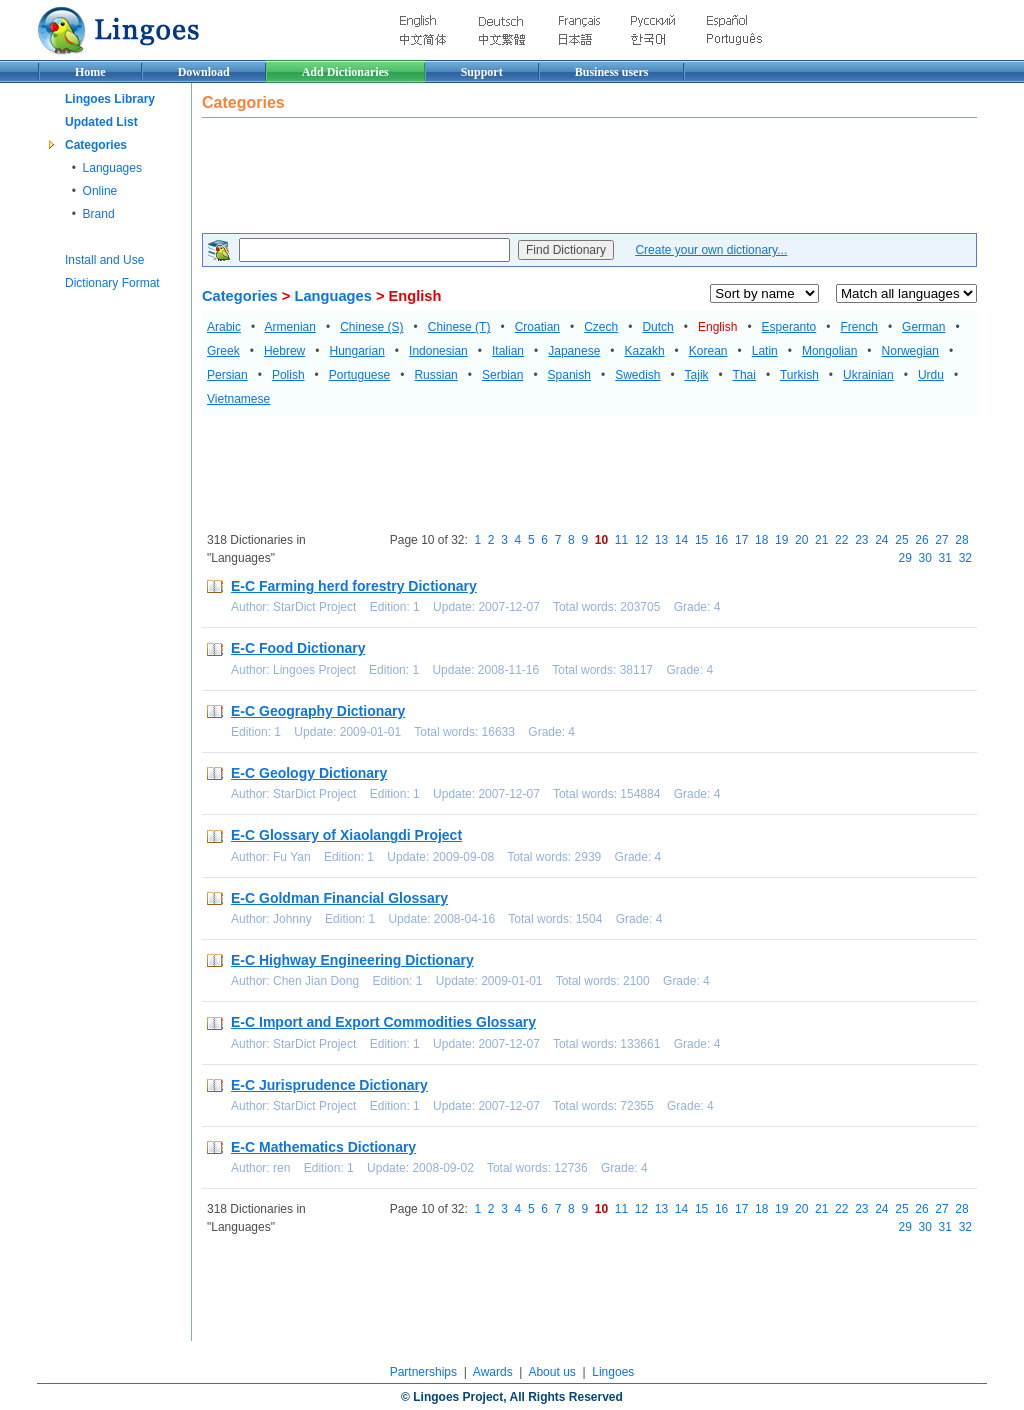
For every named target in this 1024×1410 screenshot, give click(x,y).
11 (621, 540)
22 (841, 540)
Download (204, 72)
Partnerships (423, 1372)
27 (941, 540)
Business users (612, 72)
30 (925, 558)
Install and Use (104, 260)
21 (821, 540)
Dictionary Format (112, 283)
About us (551, 1372)
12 (641, 540)
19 (781, 540)
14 (681, 540)
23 (861, 540)
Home (90, 72)
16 (721, 540)
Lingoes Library (110, 99)
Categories (96, 145)
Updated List (101, 122)
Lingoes (613, 1372)
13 (661, 540)
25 (901, 540)
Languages (112, 168)
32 (965, 558)
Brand (99, 214)
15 (701, 540)
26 (921, 540)
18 (761, 540)
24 (881, 540)
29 (905, 558)
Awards (493, 1372)
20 (801, 540)
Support (482, 72)
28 (961, 540)
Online (100, 191)
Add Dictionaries (345, 72)
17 (741, 540)
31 (945, 558)
